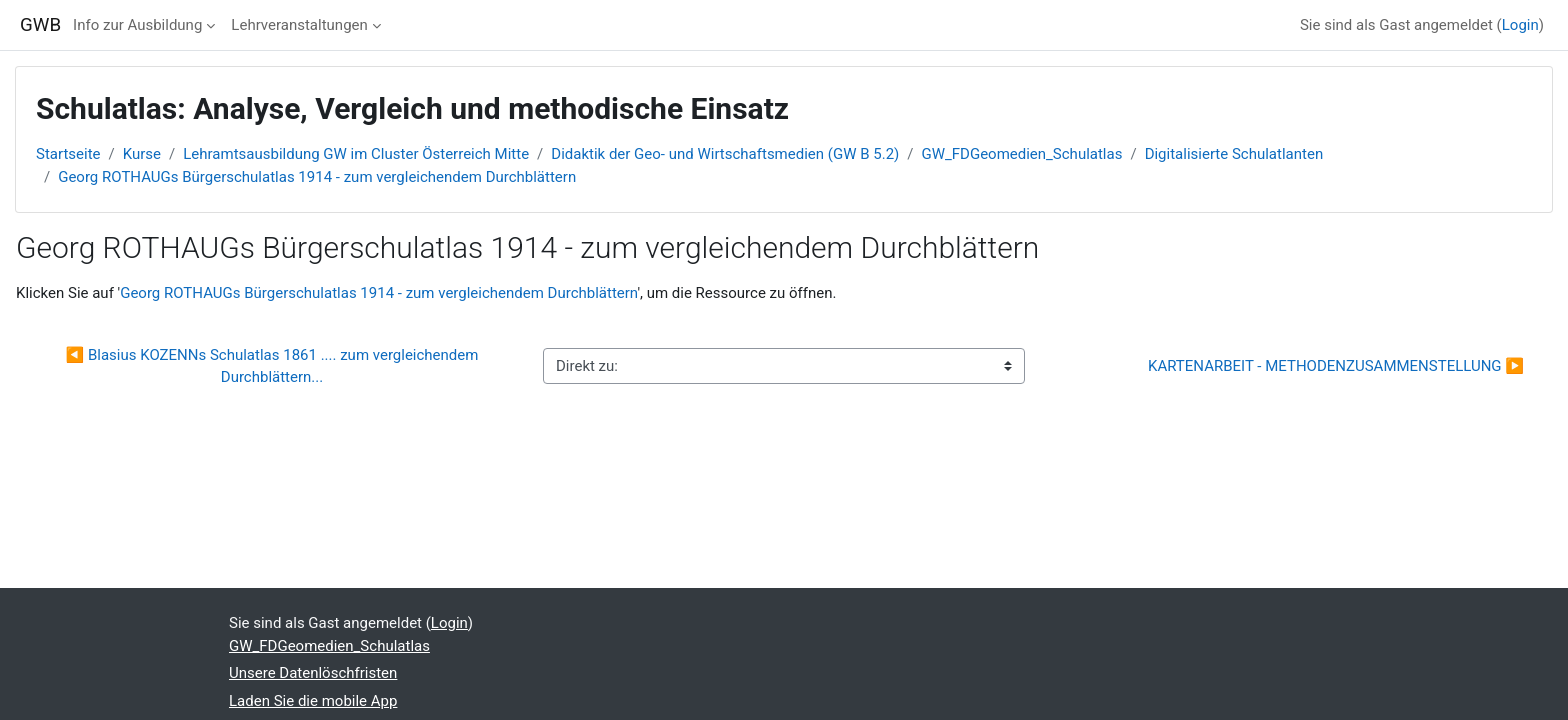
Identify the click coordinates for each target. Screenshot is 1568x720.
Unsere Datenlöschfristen (313, 673)
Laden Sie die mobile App (313, 701)
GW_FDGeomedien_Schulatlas (1021, 154)
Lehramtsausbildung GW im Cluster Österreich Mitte (356, 154)
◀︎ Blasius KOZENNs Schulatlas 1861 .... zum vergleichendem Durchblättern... (274, 366)
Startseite (68, 154)
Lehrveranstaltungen (299, 25)
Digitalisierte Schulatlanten (1234, 154)
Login (1520, 25)
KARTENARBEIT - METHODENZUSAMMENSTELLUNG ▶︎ (1336, 366)
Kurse (142, 154)
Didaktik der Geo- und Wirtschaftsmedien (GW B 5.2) (725, 154)
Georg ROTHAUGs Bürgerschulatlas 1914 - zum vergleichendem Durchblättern (317, 177)
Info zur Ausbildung (137, 25)
